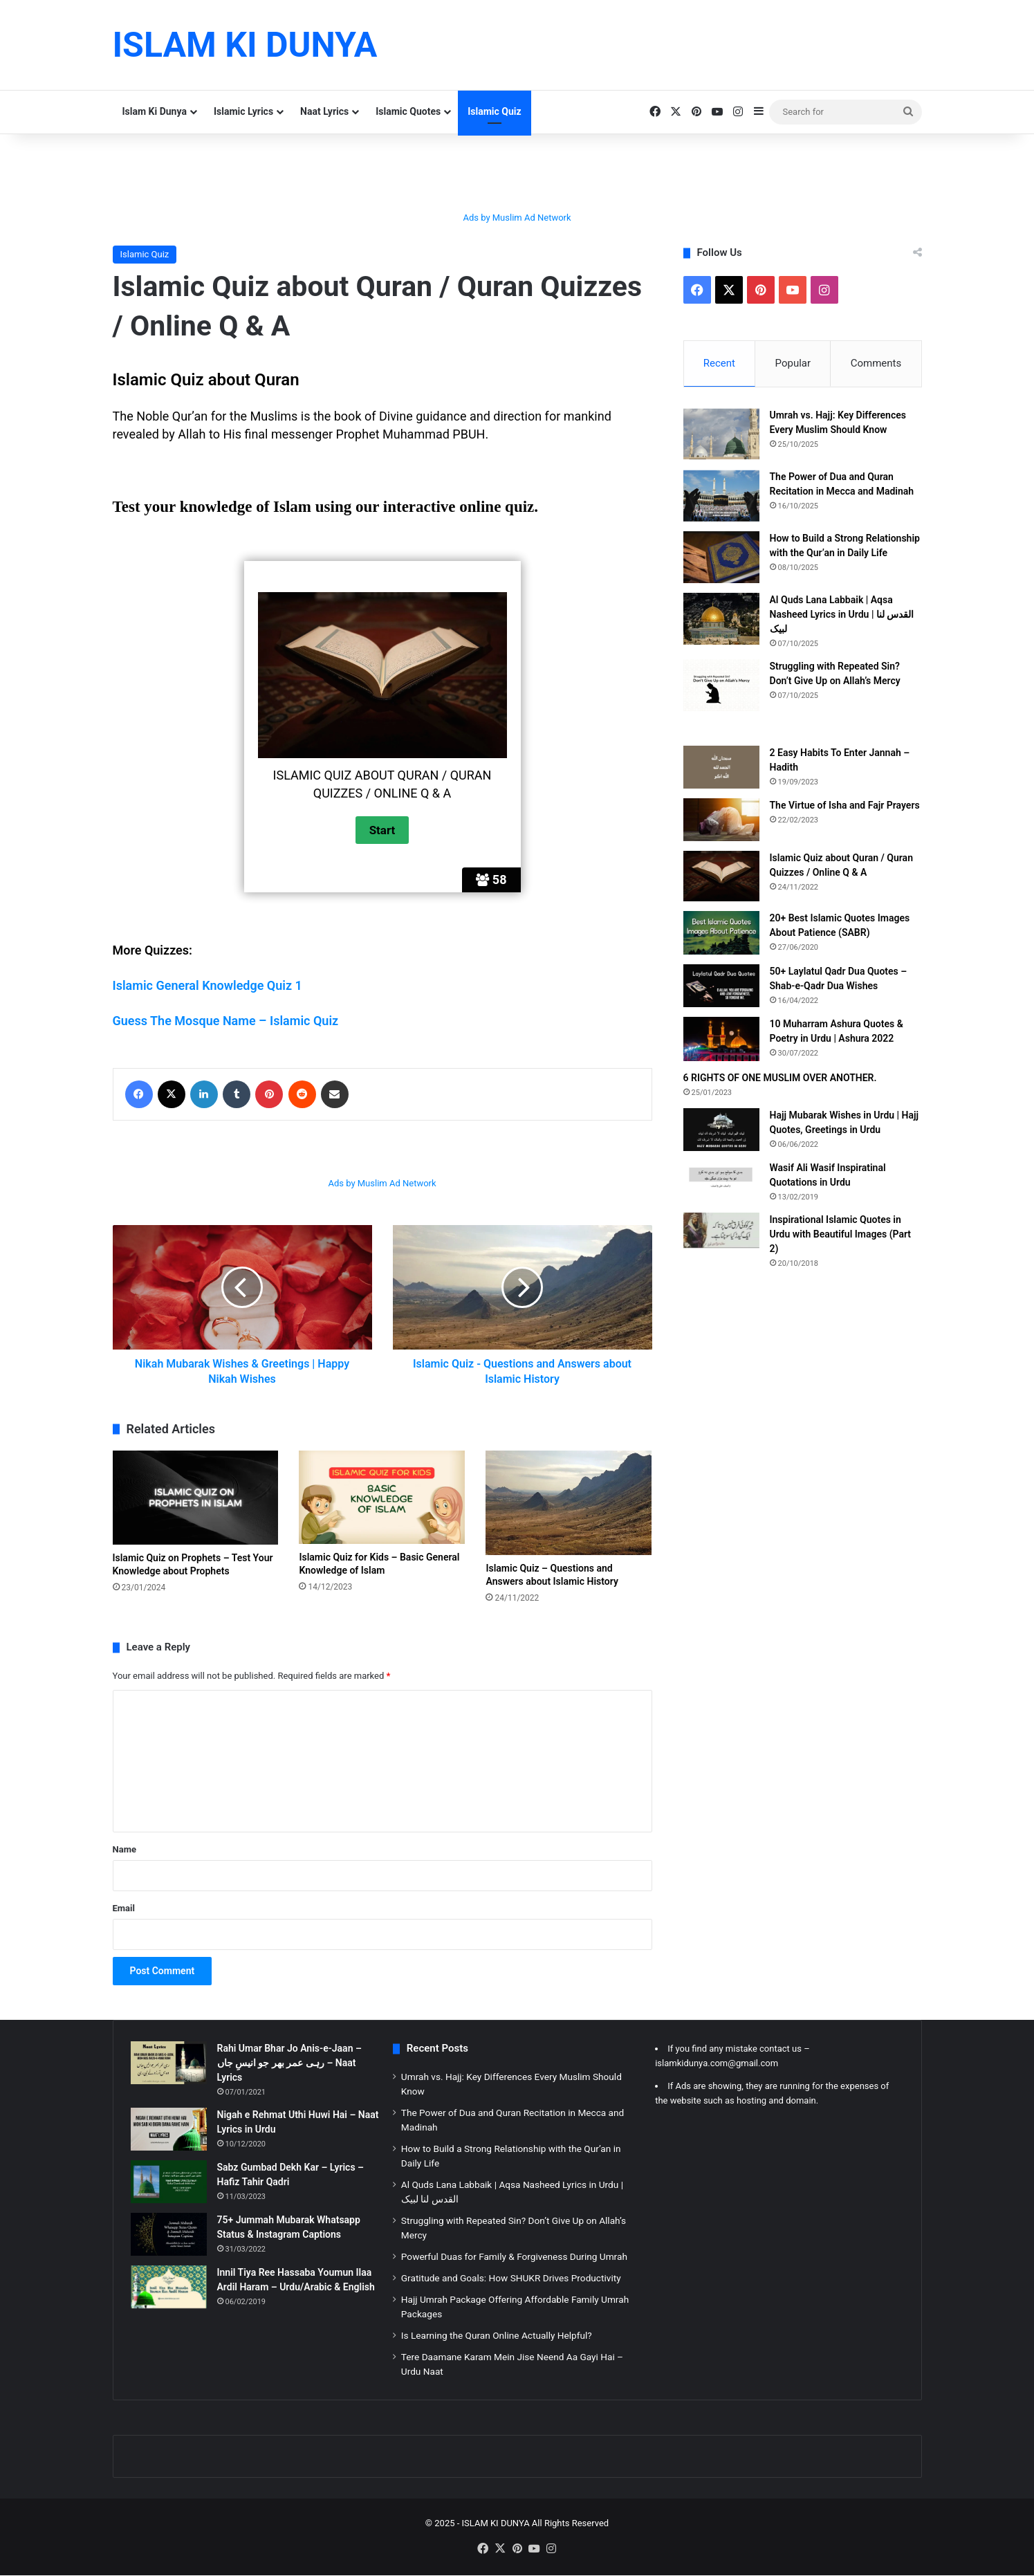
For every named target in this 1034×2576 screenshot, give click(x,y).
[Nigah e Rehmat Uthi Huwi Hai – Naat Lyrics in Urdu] (169, 2129)
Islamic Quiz (494, 111)
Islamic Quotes (408, 111)
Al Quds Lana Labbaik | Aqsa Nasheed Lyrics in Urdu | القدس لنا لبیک (842, 614)
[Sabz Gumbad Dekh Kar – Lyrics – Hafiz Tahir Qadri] (169, 2181)
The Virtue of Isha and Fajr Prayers (845, 805)
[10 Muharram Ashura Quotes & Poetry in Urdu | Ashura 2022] (721, 1040)
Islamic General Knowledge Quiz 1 (207, 985)
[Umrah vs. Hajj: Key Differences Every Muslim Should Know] (721, 434)
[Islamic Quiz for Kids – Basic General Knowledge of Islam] (382, 1497)
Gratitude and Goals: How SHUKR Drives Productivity (511, 2277)
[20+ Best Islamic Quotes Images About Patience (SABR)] (721, 933)
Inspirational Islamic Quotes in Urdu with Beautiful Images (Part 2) (841, 1234)
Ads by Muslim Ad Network (517, 217)
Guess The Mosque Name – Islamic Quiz (226, 1020)
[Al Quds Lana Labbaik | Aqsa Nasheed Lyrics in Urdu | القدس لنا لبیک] (721, 619)
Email (124, 1908)
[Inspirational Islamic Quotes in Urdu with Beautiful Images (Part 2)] (721, 1230)
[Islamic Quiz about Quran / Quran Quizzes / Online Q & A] (721, 876)
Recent (719, 363)
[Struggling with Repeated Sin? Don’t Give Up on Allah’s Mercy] (721, 685)
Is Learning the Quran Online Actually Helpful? (496, 2335)
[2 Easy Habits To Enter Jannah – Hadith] (721, 767)
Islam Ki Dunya (154, 111)
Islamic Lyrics (243, 111)
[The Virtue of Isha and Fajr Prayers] (721, 819)
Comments (876, 363)
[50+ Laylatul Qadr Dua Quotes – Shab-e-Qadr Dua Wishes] (721, 986)
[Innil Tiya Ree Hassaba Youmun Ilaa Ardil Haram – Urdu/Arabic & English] (169, 2286)
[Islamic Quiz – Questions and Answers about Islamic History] (569, 1503)
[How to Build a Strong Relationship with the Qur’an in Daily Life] (721, 557)
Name (124, 1849)
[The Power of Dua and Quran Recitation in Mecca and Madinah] (721, 496)
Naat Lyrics (324, 111)
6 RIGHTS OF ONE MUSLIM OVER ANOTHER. (780, 1077)
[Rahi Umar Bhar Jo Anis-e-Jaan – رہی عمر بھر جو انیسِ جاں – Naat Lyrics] (169, 2062)
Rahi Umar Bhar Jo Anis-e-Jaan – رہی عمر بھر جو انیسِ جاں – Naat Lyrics (289, 2063)
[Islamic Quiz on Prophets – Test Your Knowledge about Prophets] (196, 1497)
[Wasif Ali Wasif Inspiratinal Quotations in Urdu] (721, 1177)
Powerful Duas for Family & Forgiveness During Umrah (514, 2256)
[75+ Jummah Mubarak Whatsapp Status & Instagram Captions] (169, 2234)
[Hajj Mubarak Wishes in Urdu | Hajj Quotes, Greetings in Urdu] (721, 1129)
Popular (793, 363)
